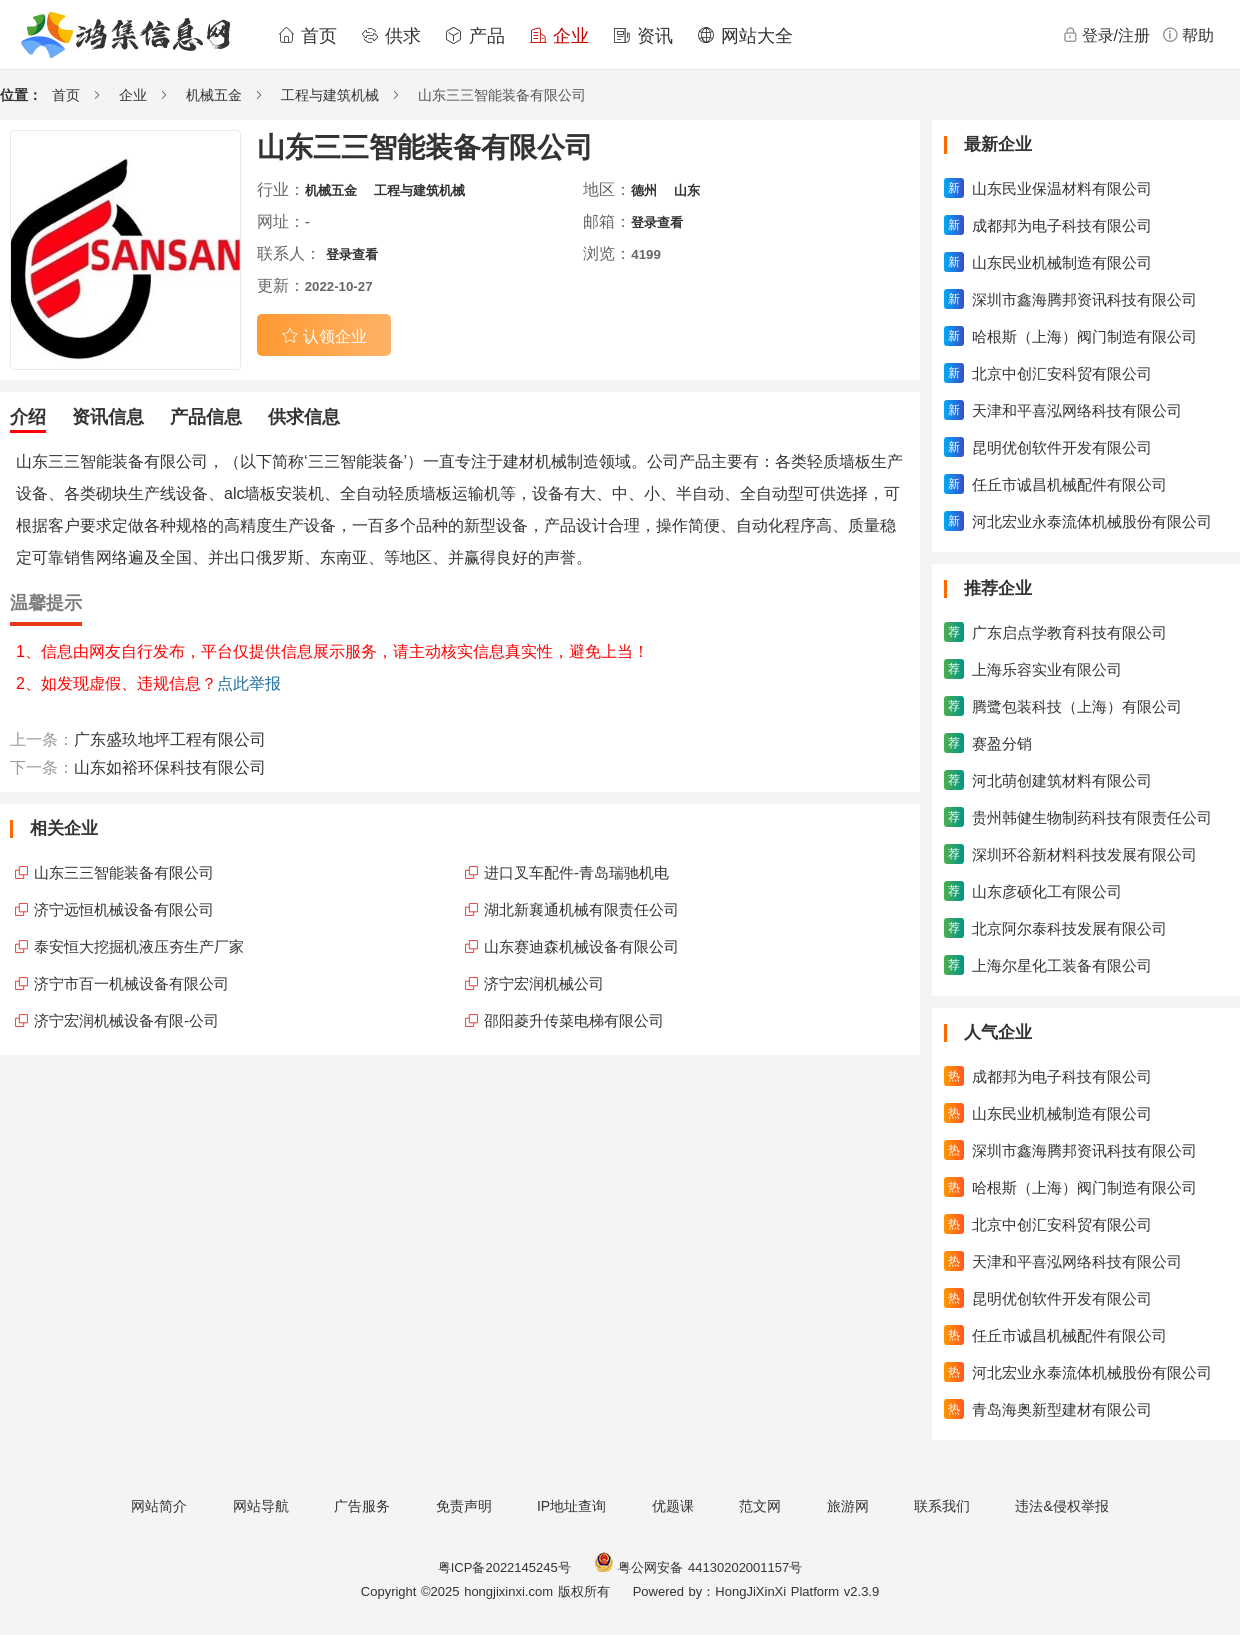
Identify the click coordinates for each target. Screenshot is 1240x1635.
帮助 (1188, 35)
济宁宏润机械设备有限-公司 (126, 1020)
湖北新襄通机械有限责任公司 (581, 909)
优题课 (673, 1506)
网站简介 (159, 1506)
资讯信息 (108, 417)
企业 (559, 36)
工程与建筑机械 (330, 95)
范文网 (760, 1506)
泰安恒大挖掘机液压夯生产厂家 (139, 946)
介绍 (28, 417)
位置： (21, 95)
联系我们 (942, 1506)
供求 (391, 36)
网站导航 (261, 1506)
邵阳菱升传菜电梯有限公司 (574, 1020)
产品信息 (206, 417)
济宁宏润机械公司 (544, 983)
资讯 (643, 36)
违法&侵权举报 (1061, 1506)
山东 (687, 190)
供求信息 (304, 417)
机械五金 (214, 95)
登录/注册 (1106, 35)
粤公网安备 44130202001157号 (698, 1567)
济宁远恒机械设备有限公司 (124, 909)
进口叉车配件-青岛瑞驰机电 (576, 872)
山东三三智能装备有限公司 (124, 872)
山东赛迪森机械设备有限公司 (581, 946)
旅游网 (848, 1506)
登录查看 (657, 222)
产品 (475, 36)
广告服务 (362, 1506)
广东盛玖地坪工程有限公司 (170, 739)
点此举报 (249, 683)
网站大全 (745, 36)
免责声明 (464, 1506)
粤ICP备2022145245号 (504, 1567)
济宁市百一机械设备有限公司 (131, 983)
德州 (644, 190)
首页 (307, 36)
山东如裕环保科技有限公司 (170, 767)
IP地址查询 (571, 1506)
